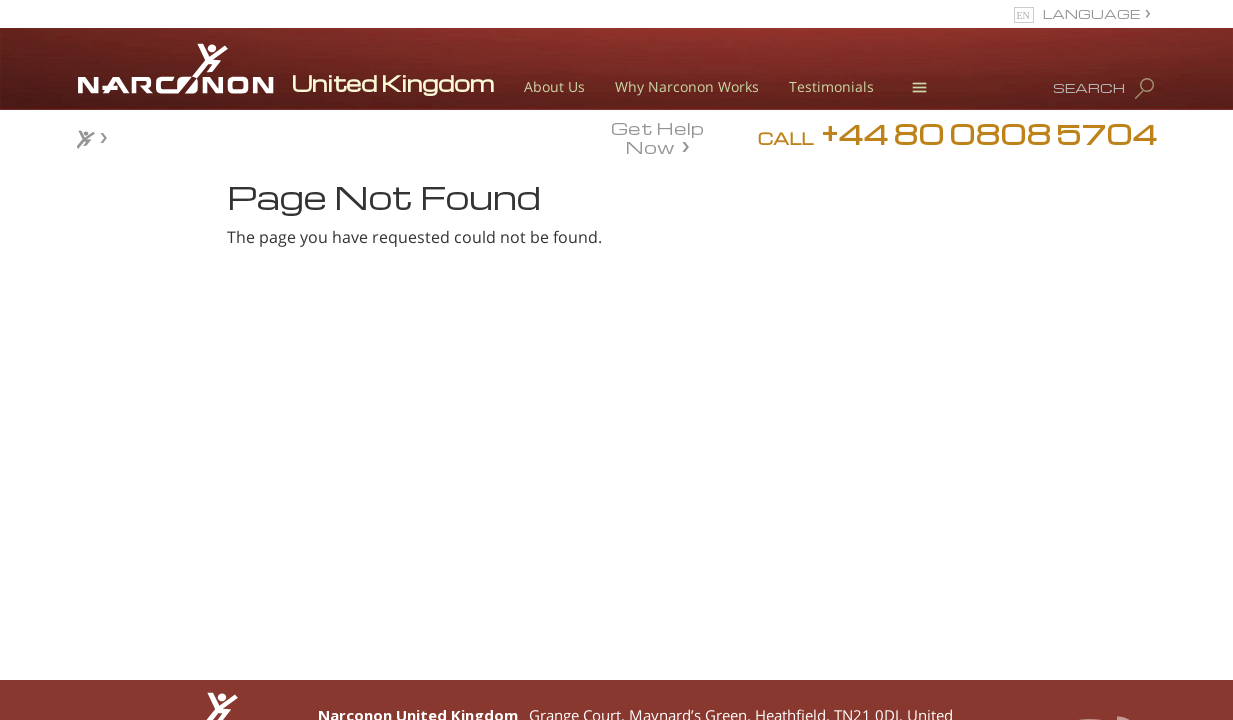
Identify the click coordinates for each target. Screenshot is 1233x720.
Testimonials (831, 86)
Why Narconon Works (687, 86)
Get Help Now (657, 136)
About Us (554, 86)
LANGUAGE (1091, 13)
